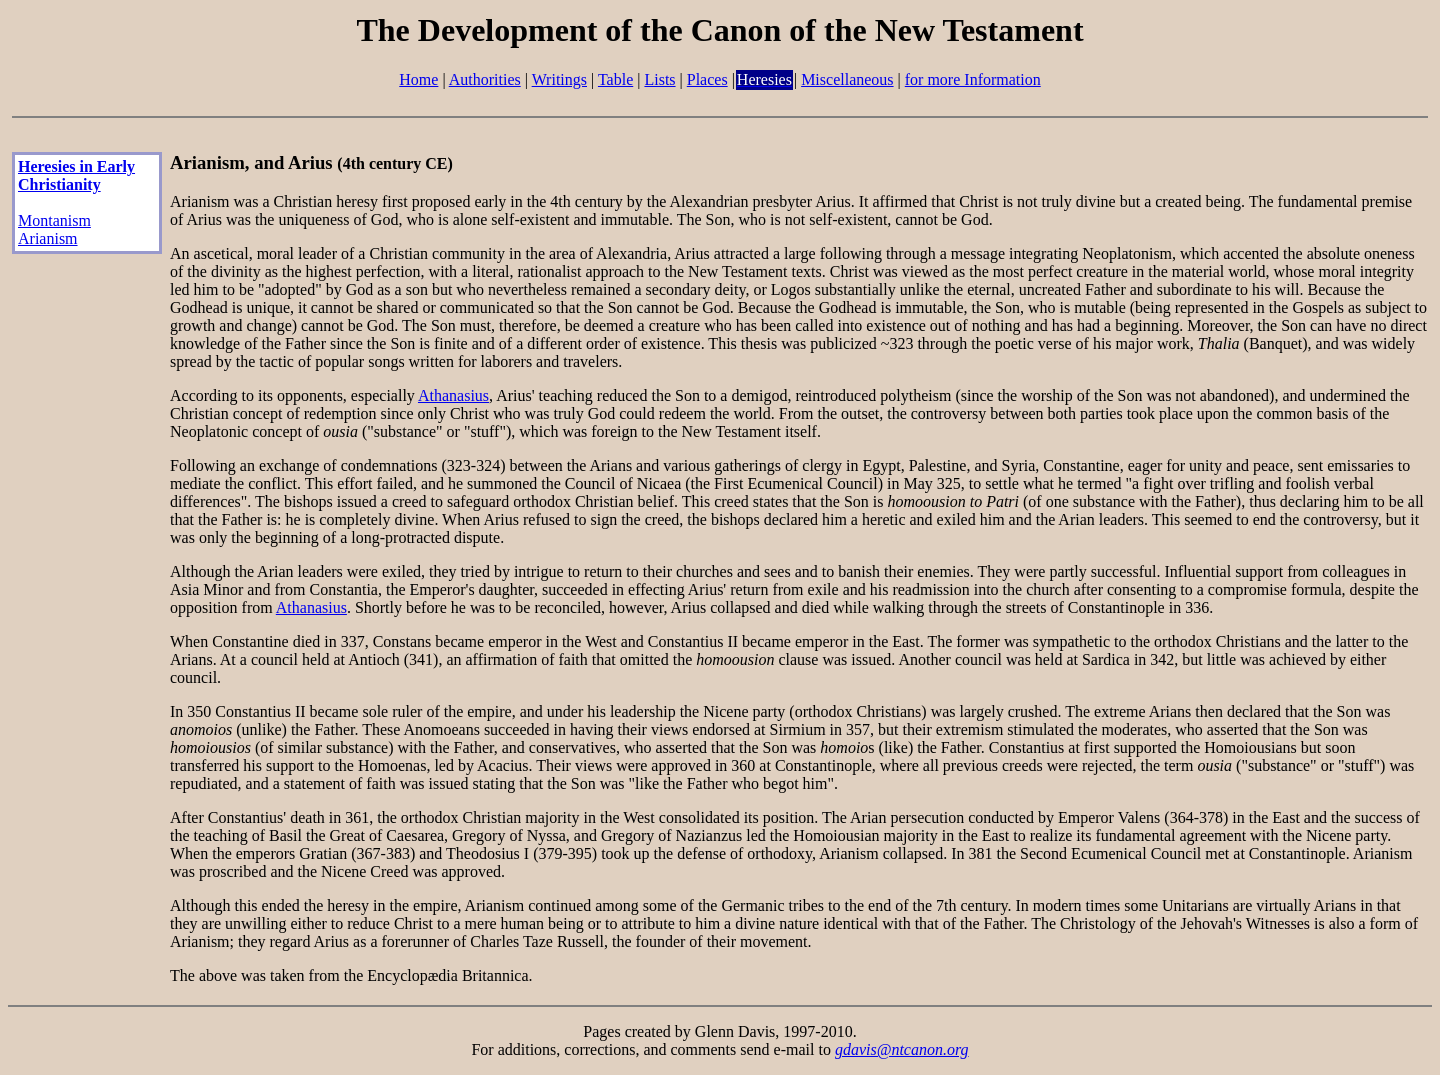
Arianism (48, 238)
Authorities (485, 79)
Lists (659, 79)
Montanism (54, 220)
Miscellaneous (847, 79)
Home (418, 79)
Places (707, 79)
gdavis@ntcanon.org (902, 1049)
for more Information (973, 79)
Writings (559, 79)
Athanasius (453, 395)
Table (615, 79)
